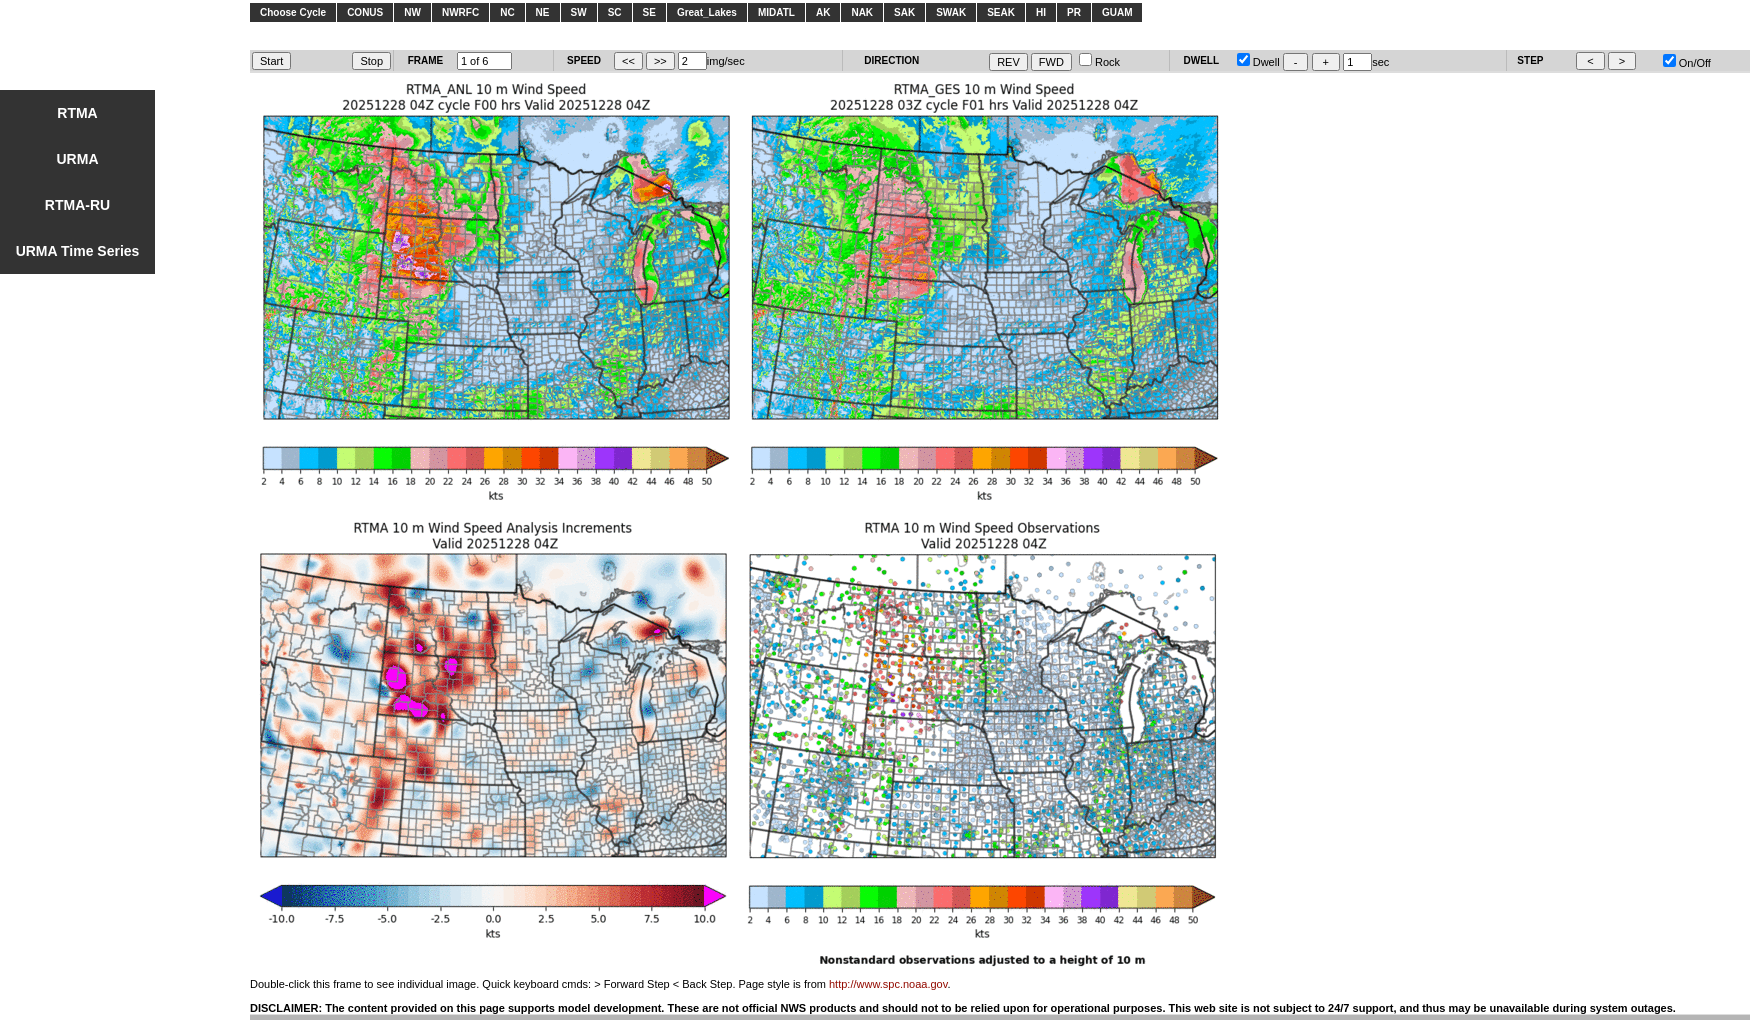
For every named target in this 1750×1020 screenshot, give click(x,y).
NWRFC (460, 12)
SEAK (1001, 12)
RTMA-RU (77, 205)
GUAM (1117, 12)
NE (543, 12)
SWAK (951, 12)
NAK (862, 12)
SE (649, 12)
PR (1074, 12)
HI (1041, 12)
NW (412, 12)
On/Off (1687, 63)
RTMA (77, 113)
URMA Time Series (78, 251)
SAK (904, 12)
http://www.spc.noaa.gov (888, 984)
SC (615, 12)
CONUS (365, 12)
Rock (1099, 62)
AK (823, 12)
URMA (78, 159)
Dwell (1258, 62)
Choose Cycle (293, 12)
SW (579, 12)
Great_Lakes (707, 12)
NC (507, 12)
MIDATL (776, 12)
